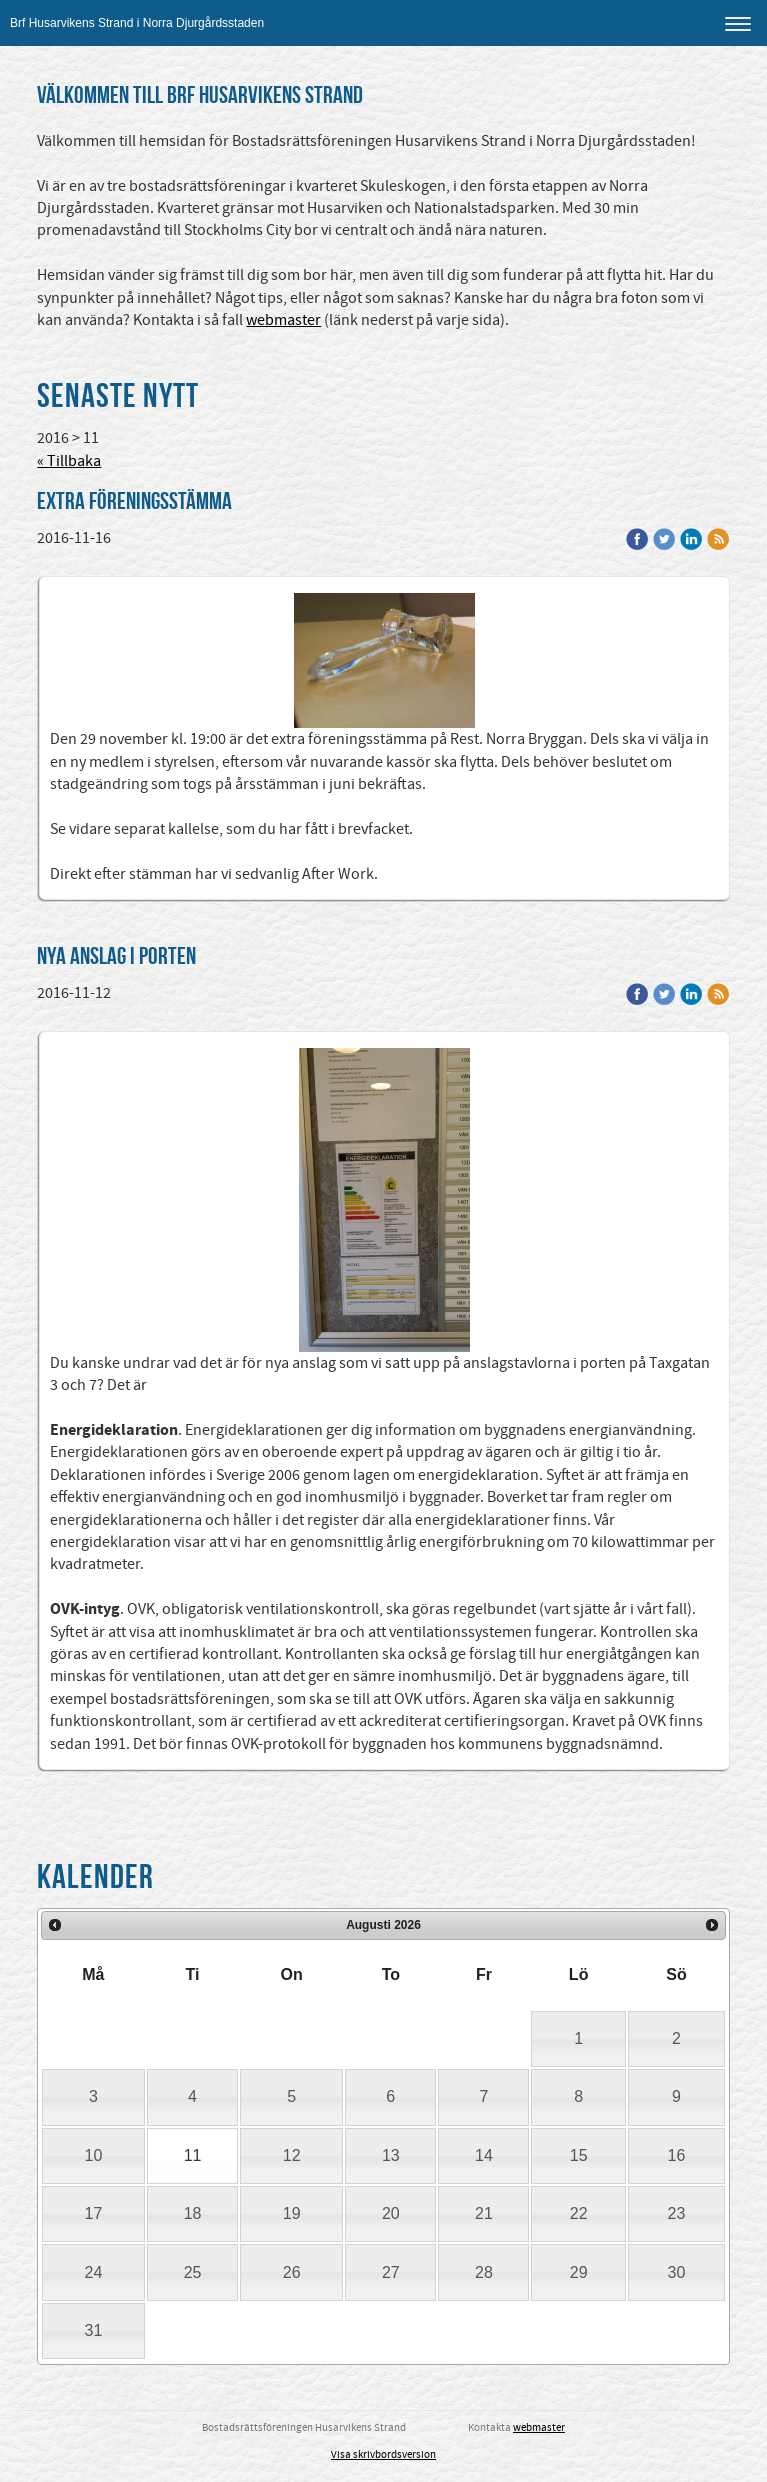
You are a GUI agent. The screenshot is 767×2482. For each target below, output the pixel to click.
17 (94, 2213)
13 (391, 2155)
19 (292, 2213)
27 (391, 2272)
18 (193, 2213)
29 (579, 2272)
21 (484, 2213)
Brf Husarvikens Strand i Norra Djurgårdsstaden (137, 23)
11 (193, 2155)
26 (292, 2272)
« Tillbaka (69, 461)
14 (484, 2155)
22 (579, 2213)
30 (677, 2272)
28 (484, 2272)
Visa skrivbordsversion (383, 2455)
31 (94, 2330)
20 (391, 2213)
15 (579, 2155)
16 (677, 2155)
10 (94, 2155)
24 (94, 2272)
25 (193, 2272)
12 (292, 2155)
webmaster (283, 320)
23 (677, 2213)
